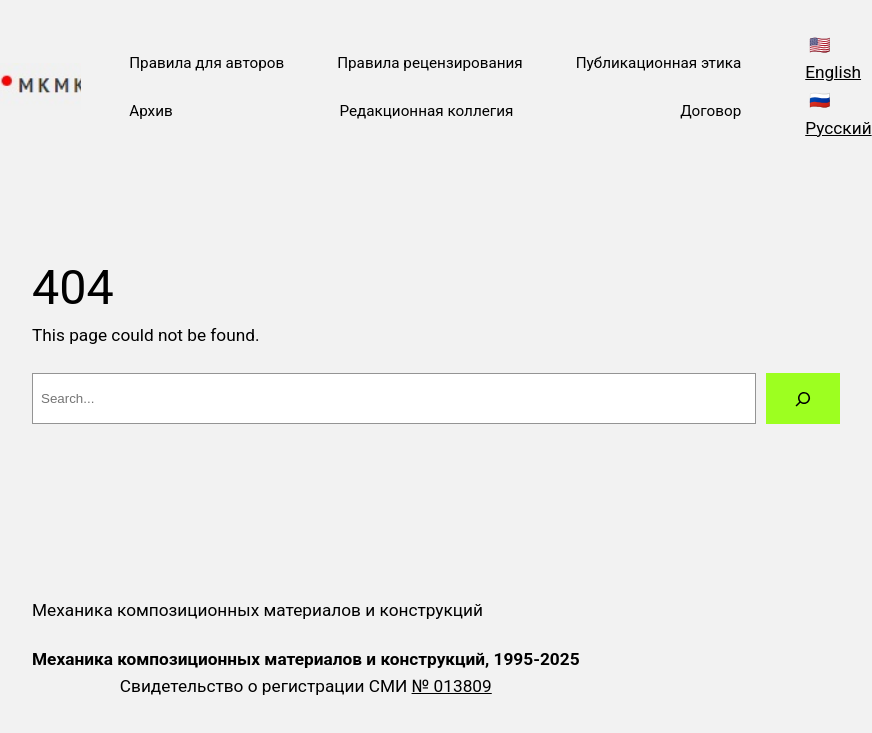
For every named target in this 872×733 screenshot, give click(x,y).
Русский (838, 128)
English (833, 72)
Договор (710, 111)
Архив (151, 111)
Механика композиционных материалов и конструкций (257, 610)
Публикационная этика (659, 63)
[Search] (803, 398)
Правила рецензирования (430, 63)
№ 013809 (452, 686)
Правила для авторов (206, 63)
